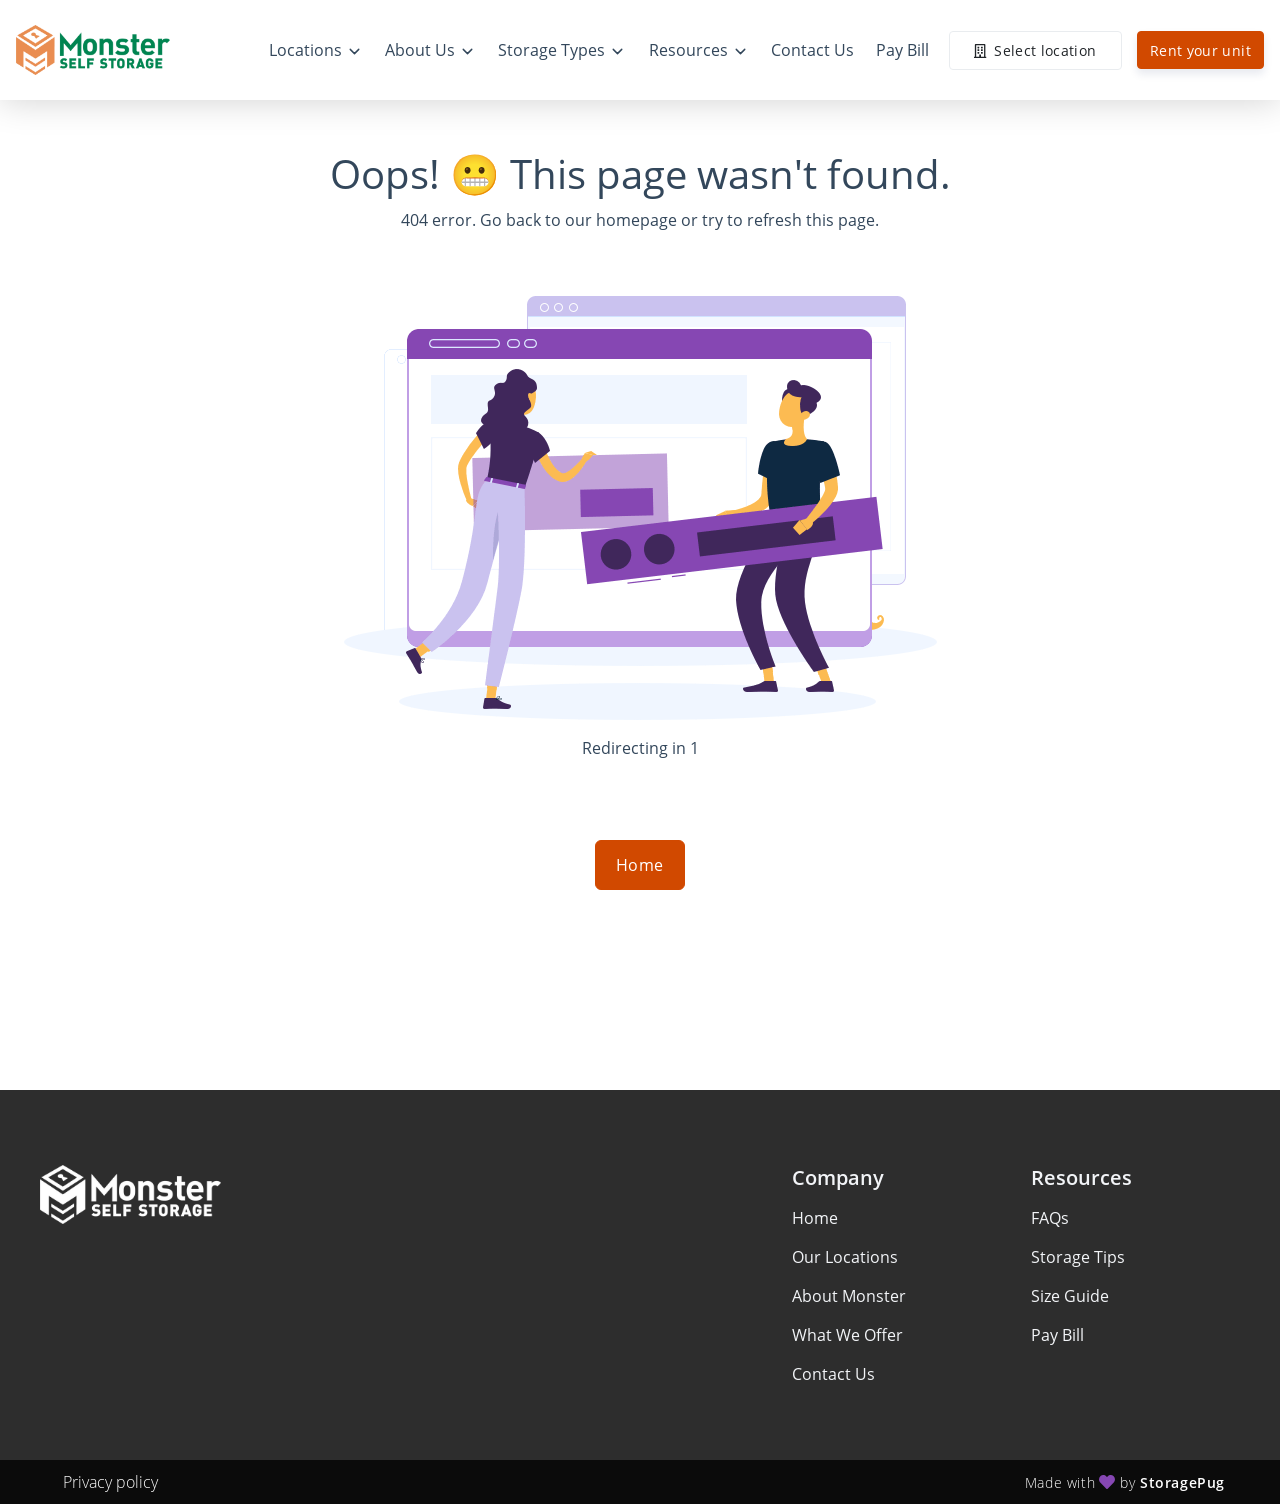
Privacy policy (110, 1482)
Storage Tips (1078, 1257)
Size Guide (1070, 1296)
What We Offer (847, 1335)
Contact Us (833, 1374)
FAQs (1050, 1218)
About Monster (849, 1296)
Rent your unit (1200, 50)
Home (640, 865)
